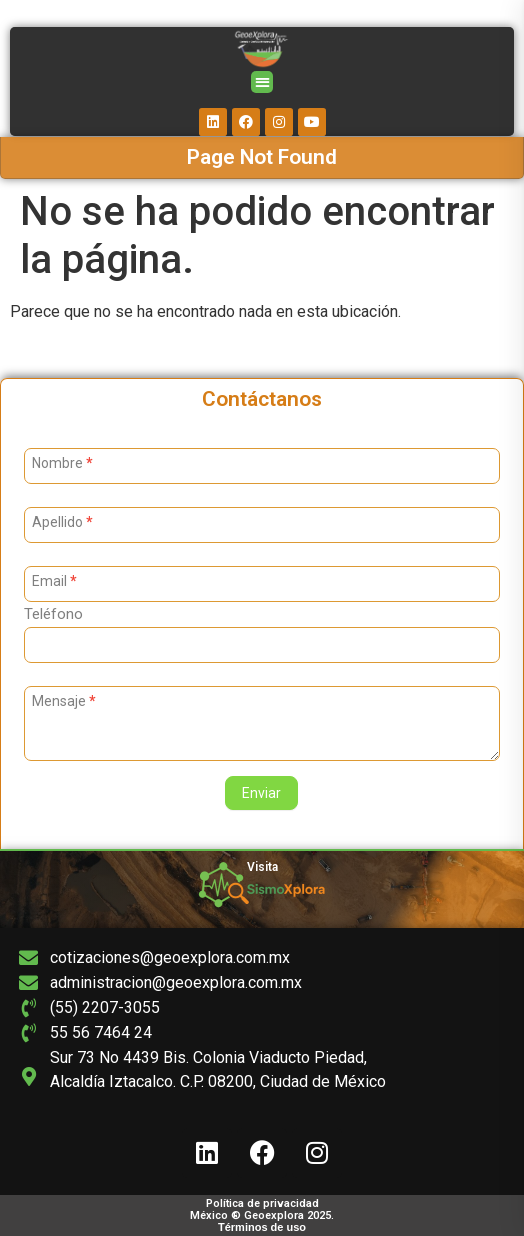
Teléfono (53, 615)
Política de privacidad (262, 1203)
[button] (262, 82)
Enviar (261, 793)
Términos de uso (262, 1227)
